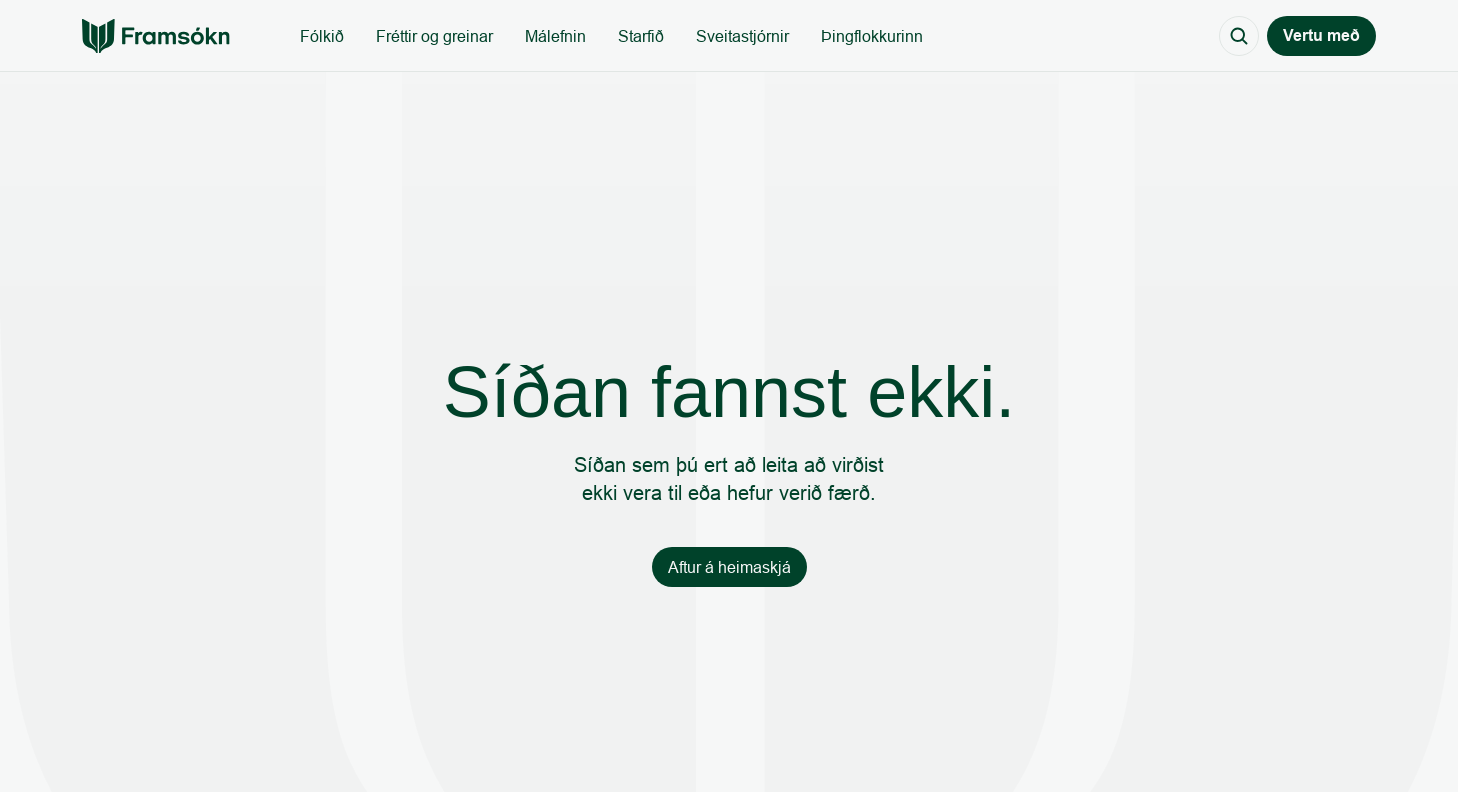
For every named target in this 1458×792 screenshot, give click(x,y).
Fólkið (322, 36)
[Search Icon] (1239, 36)
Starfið (641, 36)
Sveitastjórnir (742, 36)
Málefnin (555, 36)
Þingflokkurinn (872, 36)
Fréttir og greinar (434, 36)
